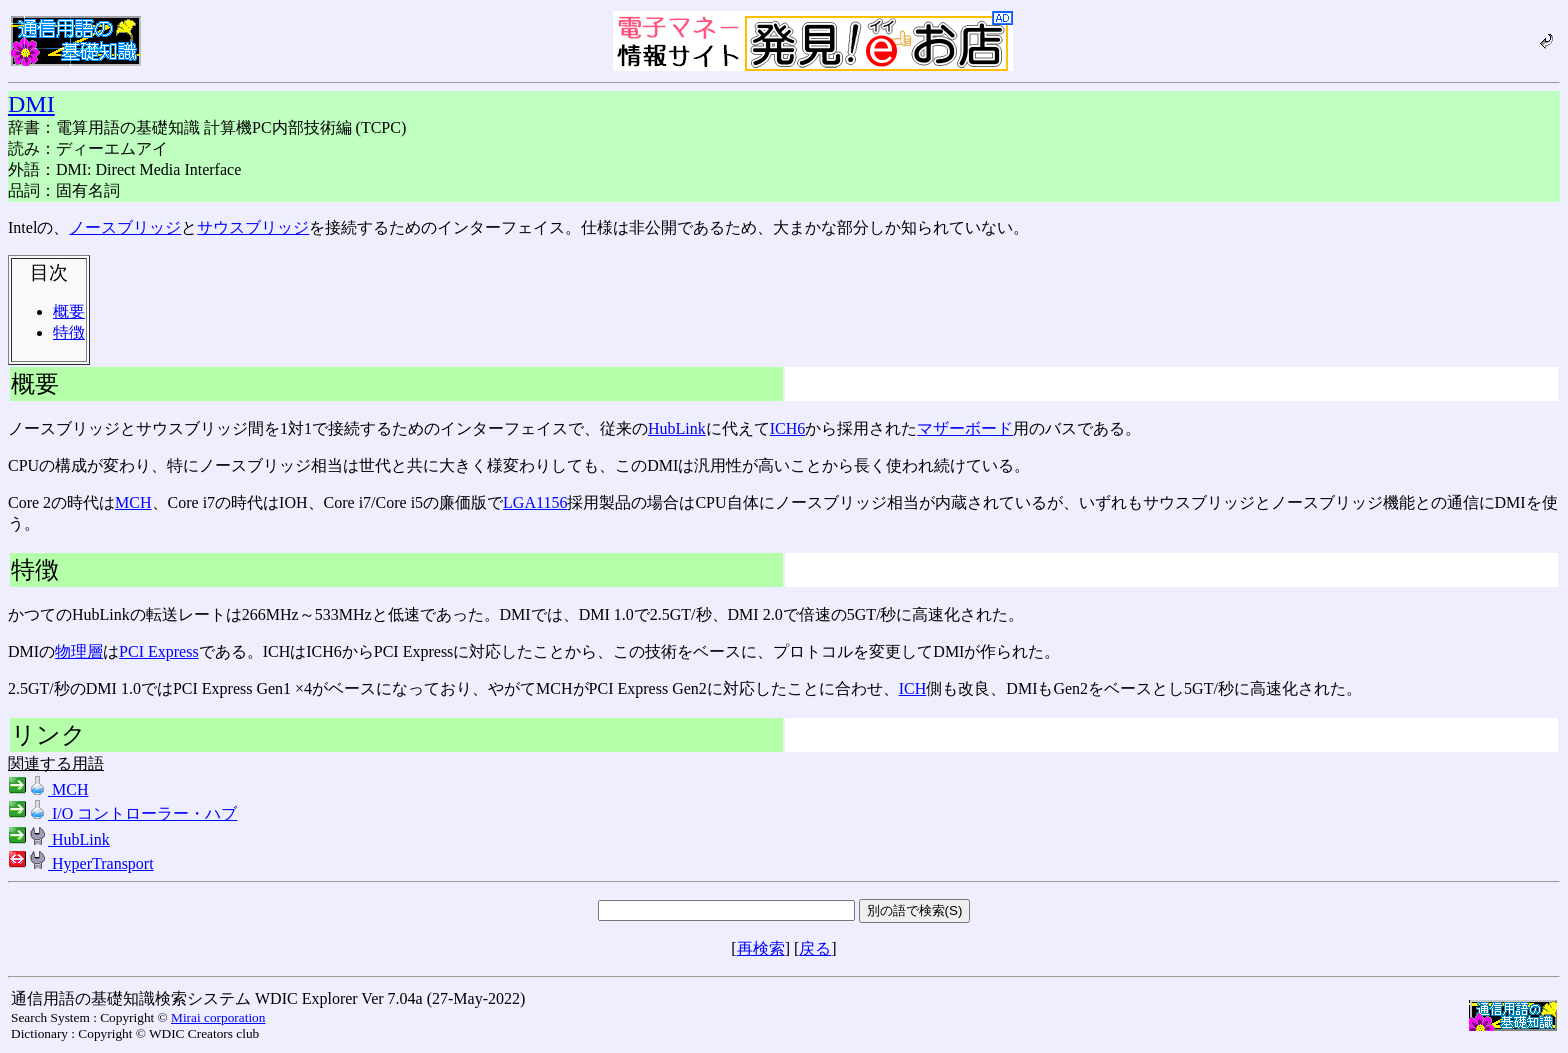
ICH (913, 688)
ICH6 (788, 428)
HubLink (677, 428)
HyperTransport (81, 863)
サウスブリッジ (253, 227)
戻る (815, 948)
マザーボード (965, 428)
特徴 (69, 332)
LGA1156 (535, 502)
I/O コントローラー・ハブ (122, 813)
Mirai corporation (218, 1017)
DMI (31, 104)
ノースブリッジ (125, 227)
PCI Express (159, 651)
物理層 (79, 651)
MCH (133, 502)
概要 (69, 311)
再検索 (761, 948)
